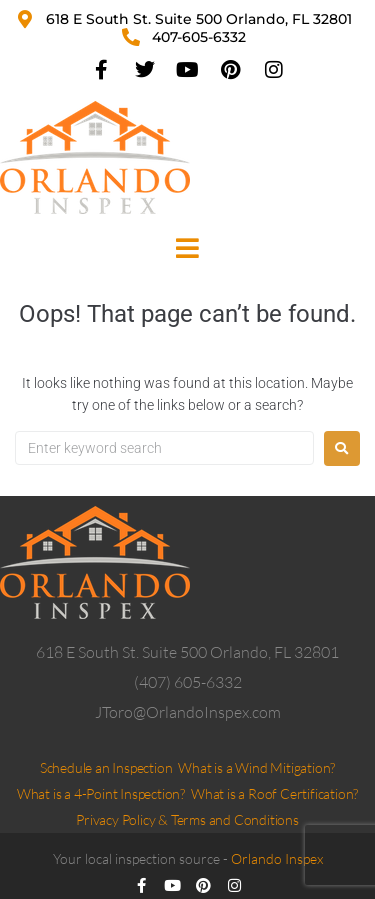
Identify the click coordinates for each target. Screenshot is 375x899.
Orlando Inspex (277, 858)
